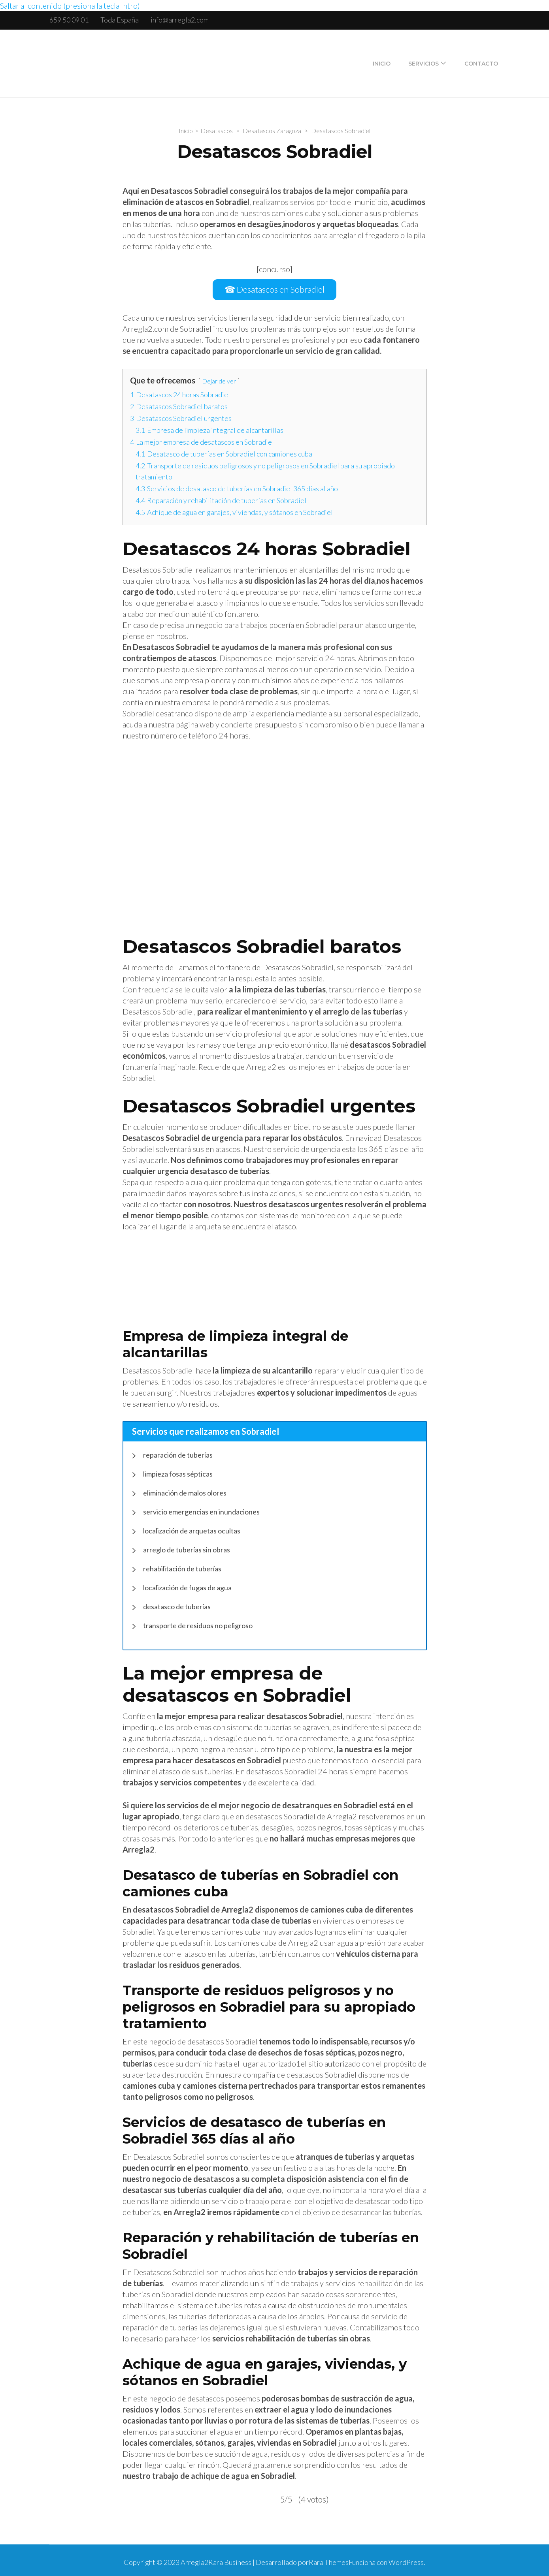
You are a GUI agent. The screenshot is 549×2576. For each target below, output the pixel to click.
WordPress (406, 2558)
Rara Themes (329, 2558)
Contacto (481, 63)
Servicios (423, 63)
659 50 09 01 (69, 19)
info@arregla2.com (180, 19)
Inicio (382, 63)
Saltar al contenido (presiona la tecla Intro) (70, 5)
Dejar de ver (219, 377)
